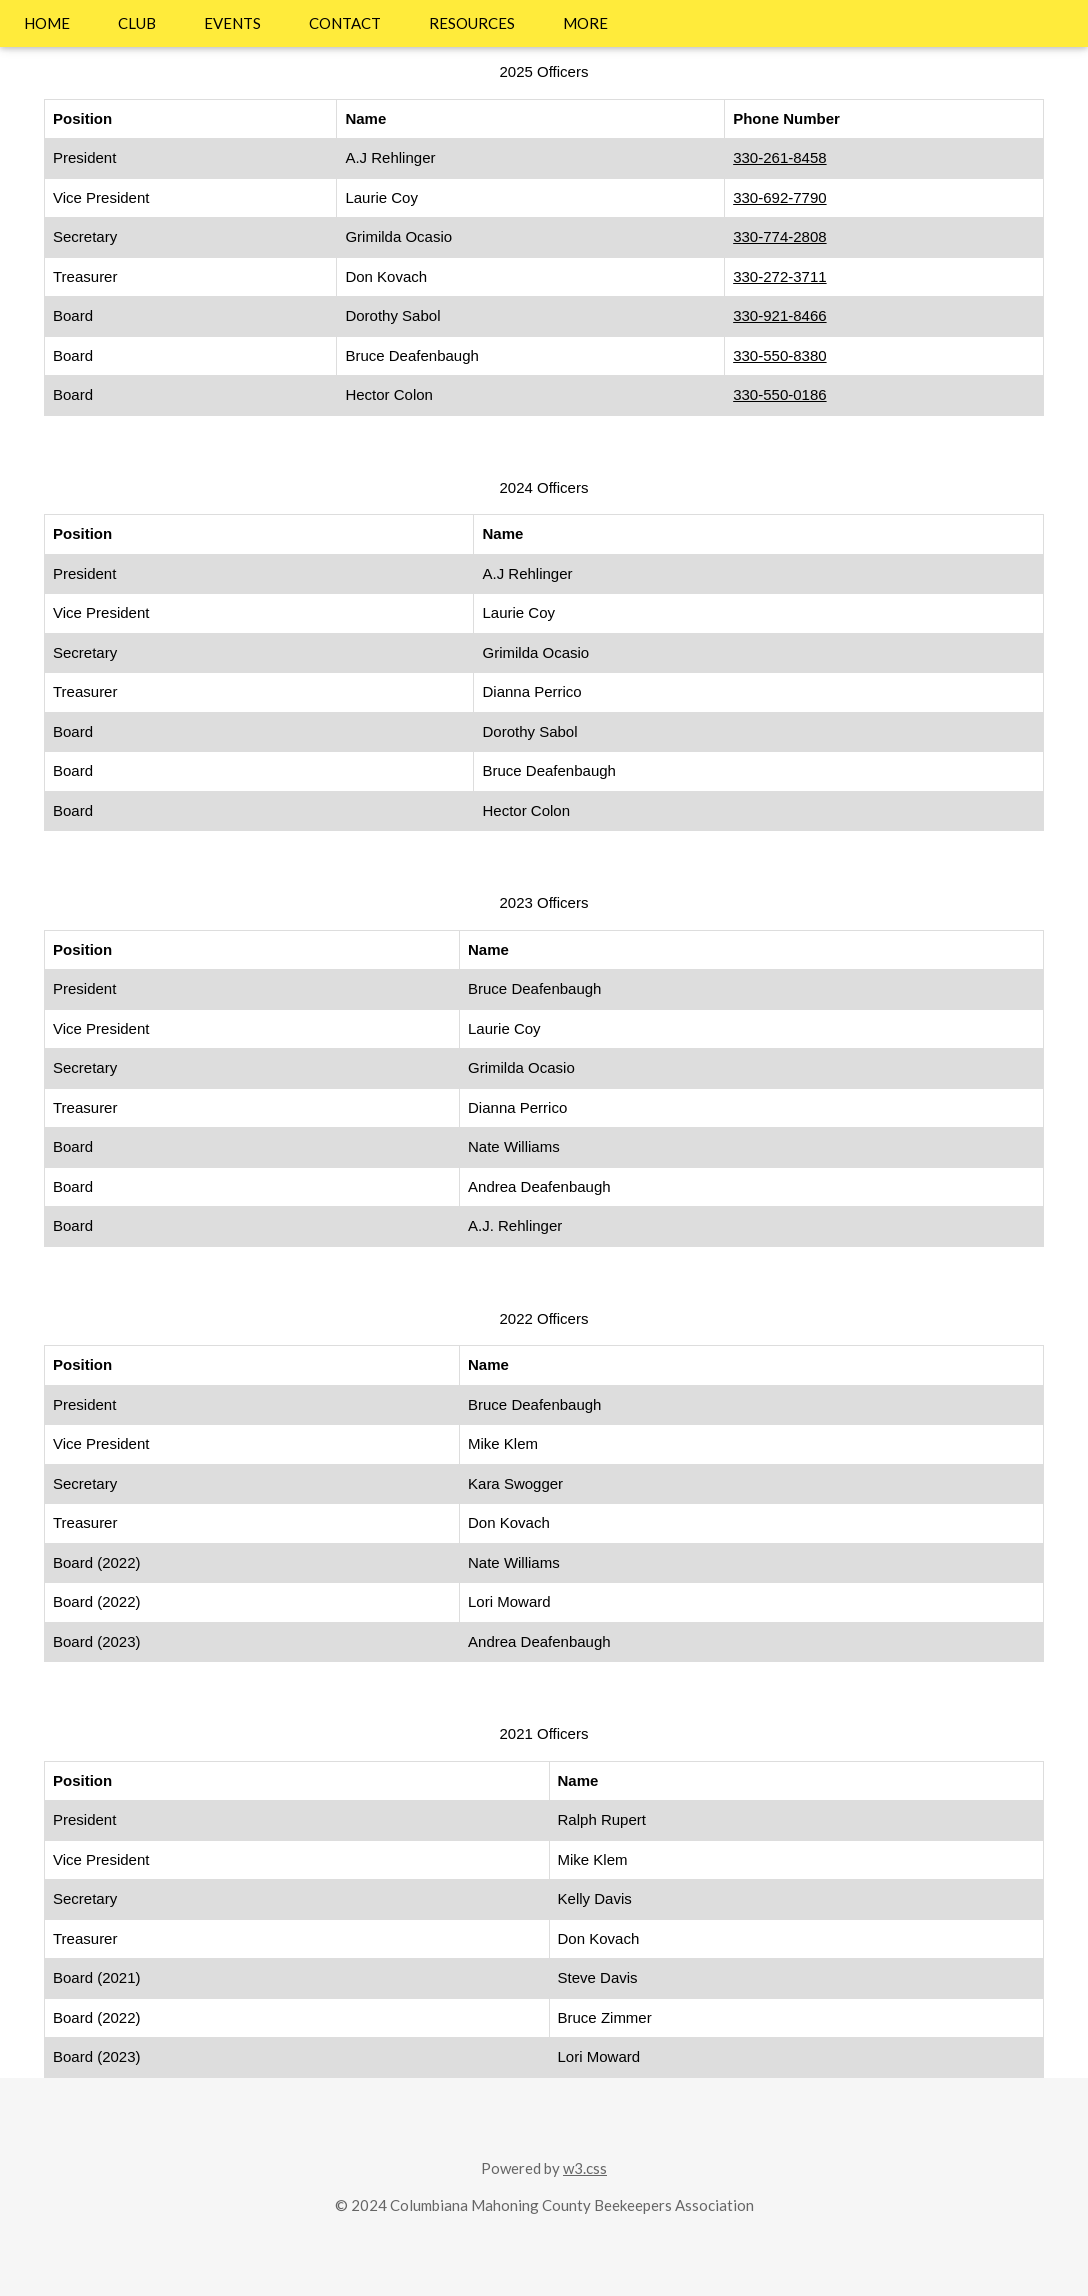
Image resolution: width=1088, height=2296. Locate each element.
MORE (585, 23)
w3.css (585, 2168)
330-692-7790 (779, 197)
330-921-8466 (779, 315)
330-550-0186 (779, 394)
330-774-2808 (779, 236)
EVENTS (232, 23)
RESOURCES (472, 23)
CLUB (137, 23)
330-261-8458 (779, 157)
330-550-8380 (779, 355)
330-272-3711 (779, 276)
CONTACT (345, 23)
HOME (47, 23)
